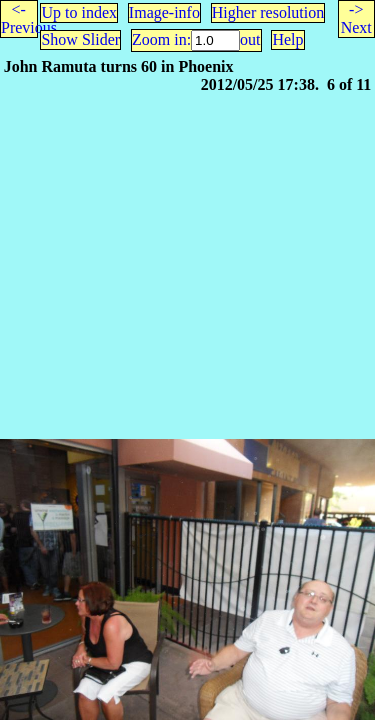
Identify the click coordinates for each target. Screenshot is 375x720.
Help (287, 39)
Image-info (164, 12)
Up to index (79, 12)
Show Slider (80, 39)
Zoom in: (161, 39)
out (250, 39)
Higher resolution (268, 12)
